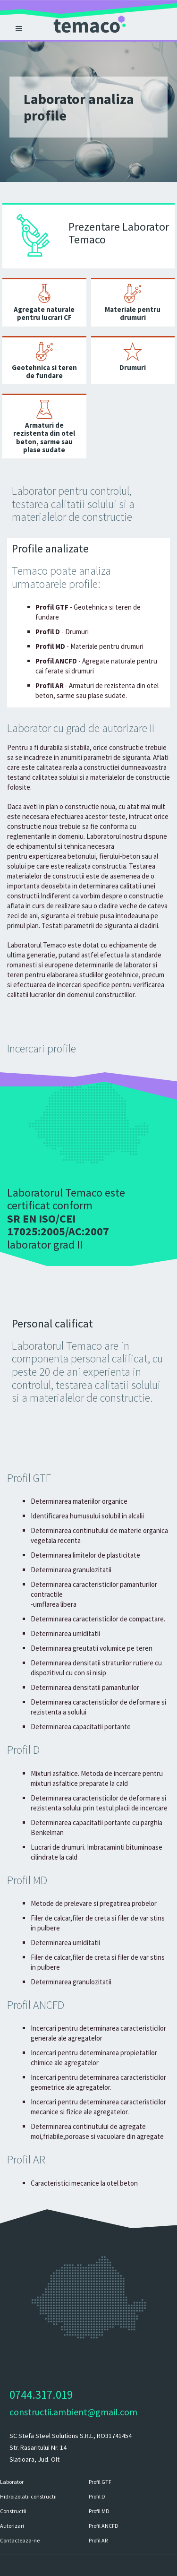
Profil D (97, 2496)
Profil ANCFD (103, 2525)
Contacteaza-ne (20, 2540)
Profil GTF (100, 2481)
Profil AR (98, 2540)
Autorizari (12, 2525)
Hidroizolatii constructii (28, 2496)
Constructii (13, 2511)
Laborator (12, 2481)
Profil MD (99, 2511)
